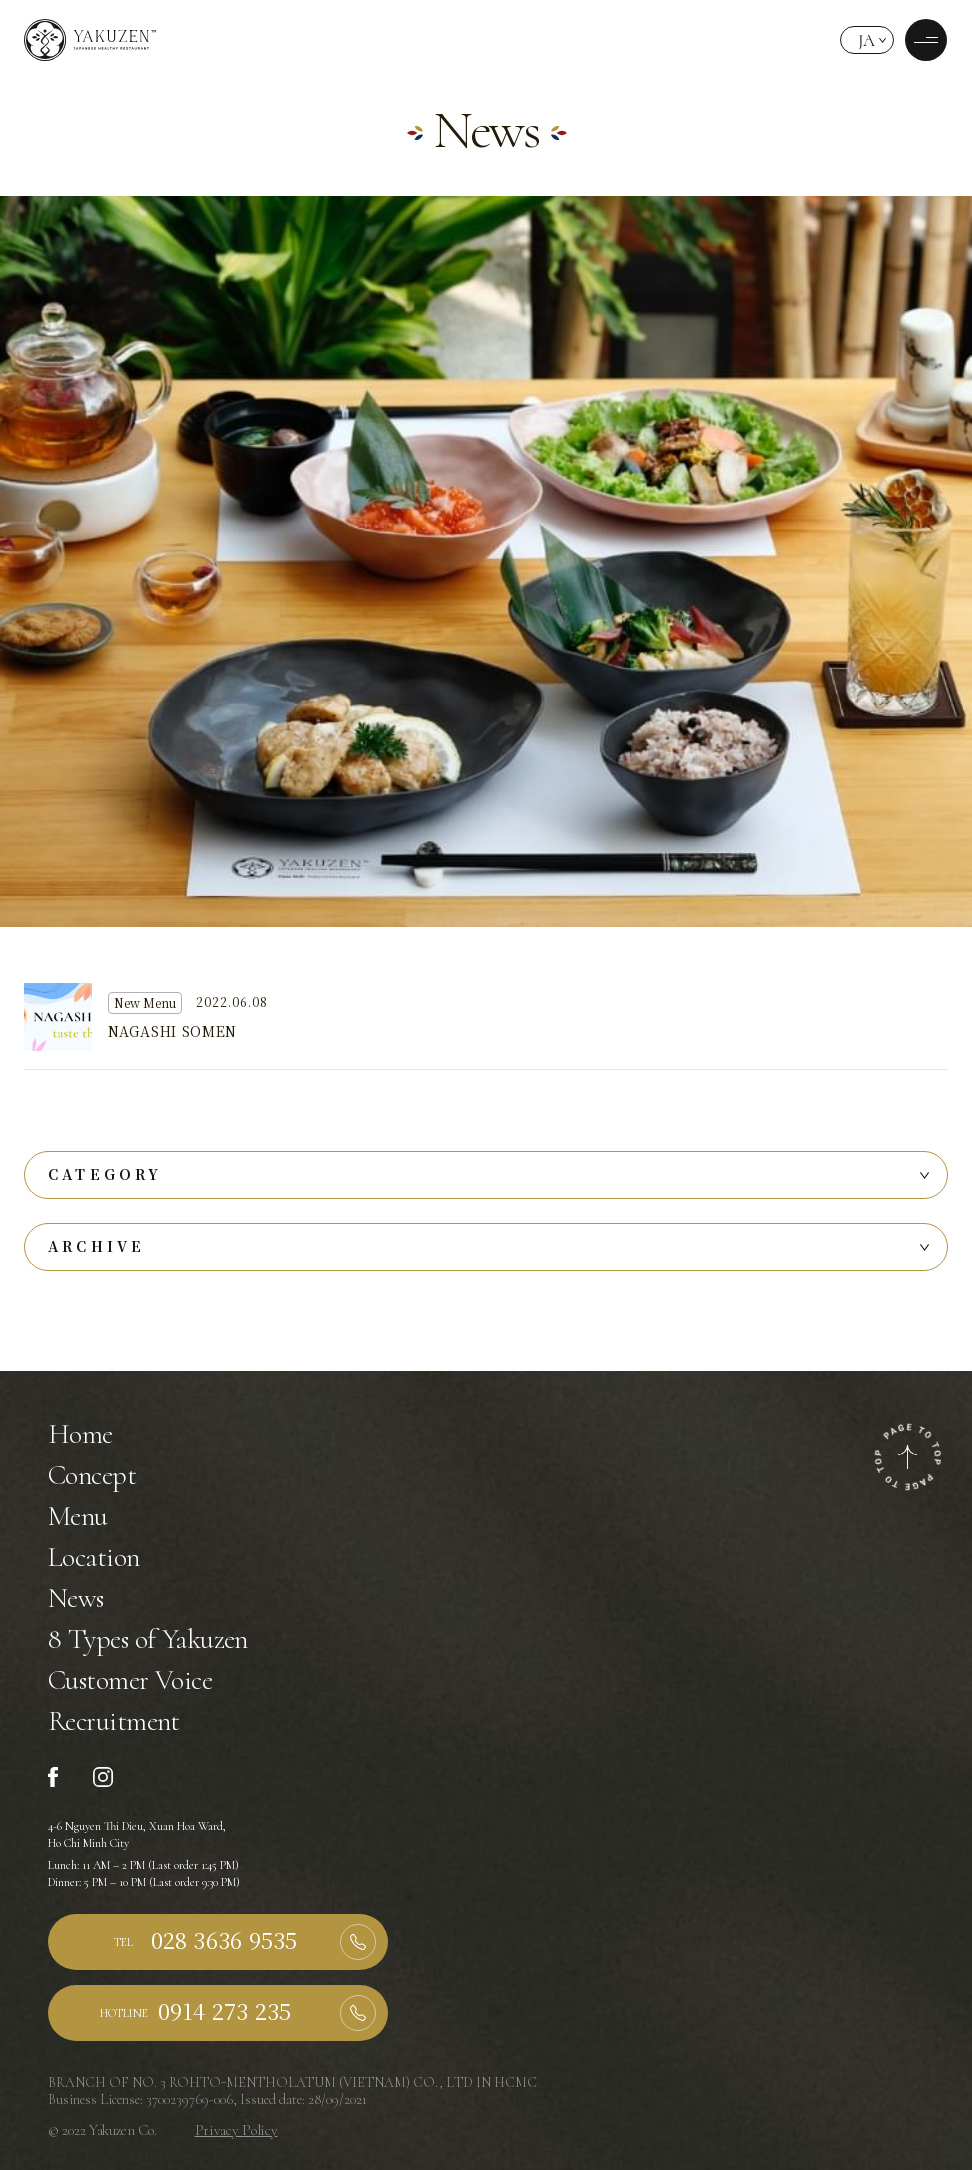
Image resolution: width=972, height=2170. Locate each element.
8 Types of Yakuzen (148, 1639)
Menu (78, 1516)
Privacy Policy (236, 2130)
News (76, 1598)
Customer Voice (130, 1680)
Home (80, 1434)
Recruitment (114, 1721)
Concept (92, 1475)
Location (94, 1557)
